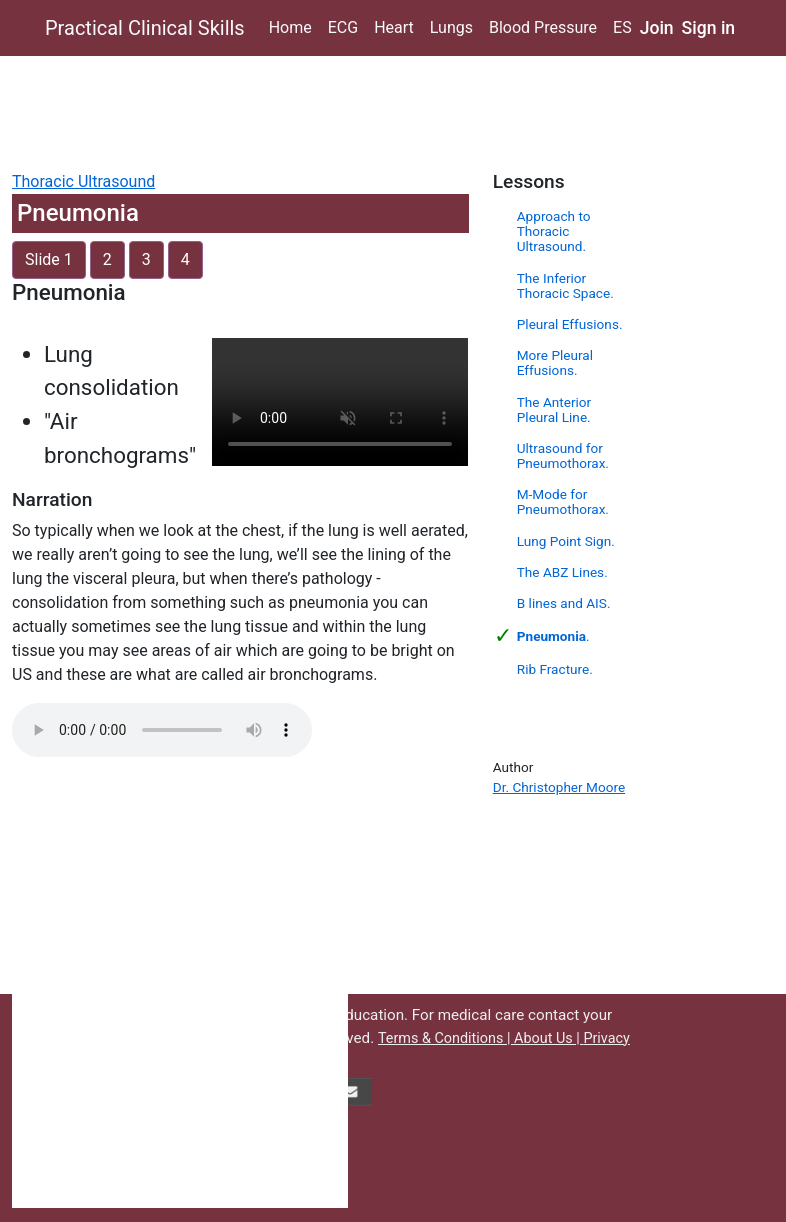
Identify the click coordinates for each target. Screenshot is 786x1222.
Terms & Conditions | (446, 1038)
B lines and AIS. (564, 603)
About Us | (548, 1038)
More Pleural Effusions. (555, 362)
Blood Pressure (543, 27)
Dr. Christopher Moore (559, 787)
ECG (343, 27)
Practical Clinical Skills (145, 28)
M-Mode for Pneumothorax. (563, 501)
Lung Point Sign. (566, 541)
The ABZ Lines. (562, 572)
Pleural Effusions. (570, 324)
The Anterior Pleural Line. (554, 409)
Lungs (451, 27)
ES (622, 27)
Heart (394, 27)
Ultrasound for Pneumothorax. (563, 455)
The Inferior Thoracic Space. (565, 285)
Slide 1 (49, 259)
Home (290, 27)
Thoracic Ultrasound (83, 181)
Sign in (709, 28)
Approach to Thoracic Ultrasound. (554, 231)
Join (657, 28)
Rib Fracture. (555, 669)
